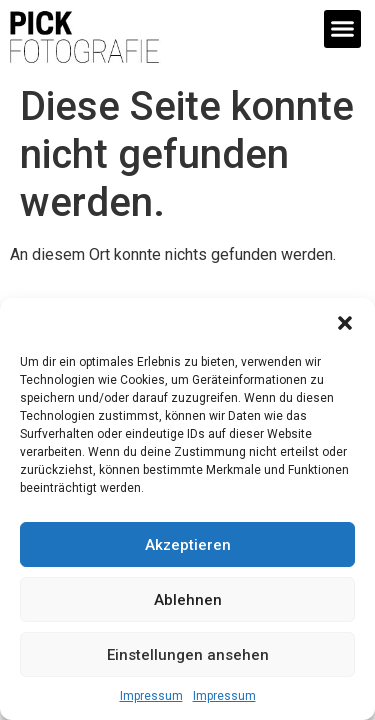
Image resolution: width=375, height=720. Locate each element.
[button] (345, 323)
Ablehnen (188, 600)
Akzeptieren (188, 545)
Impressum (151, 696)
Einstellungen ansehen (188, 655)
